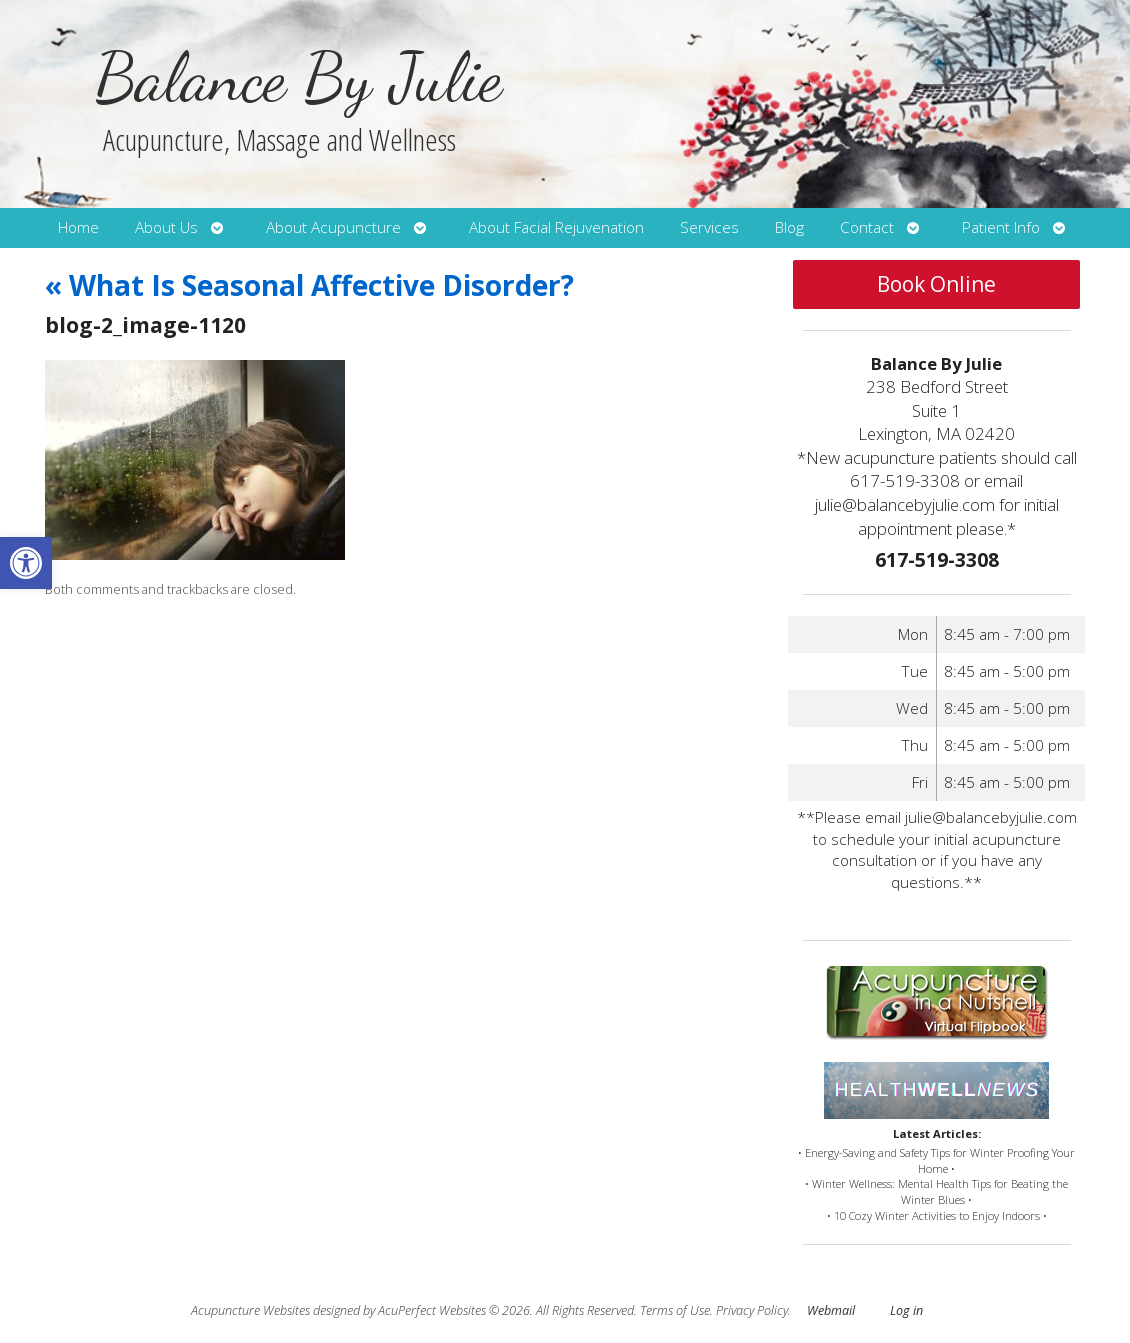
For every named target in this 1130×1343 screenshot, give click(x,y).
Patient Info (1001, 227)
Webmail (831, 1310)
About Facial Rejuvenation (556, 227)
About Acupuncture (333, 227)
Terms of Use (675, 1310)
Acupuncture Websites (250, 1310)
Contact (867, 227)
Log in (906, 1310)
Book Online (936, 284)
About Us (166, 227)
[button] (26, 563)
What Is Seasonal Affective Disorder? (309, 285)
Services (709, 227)
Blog (789, 227)
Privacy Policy (752, 1310)
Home (78, 227)
